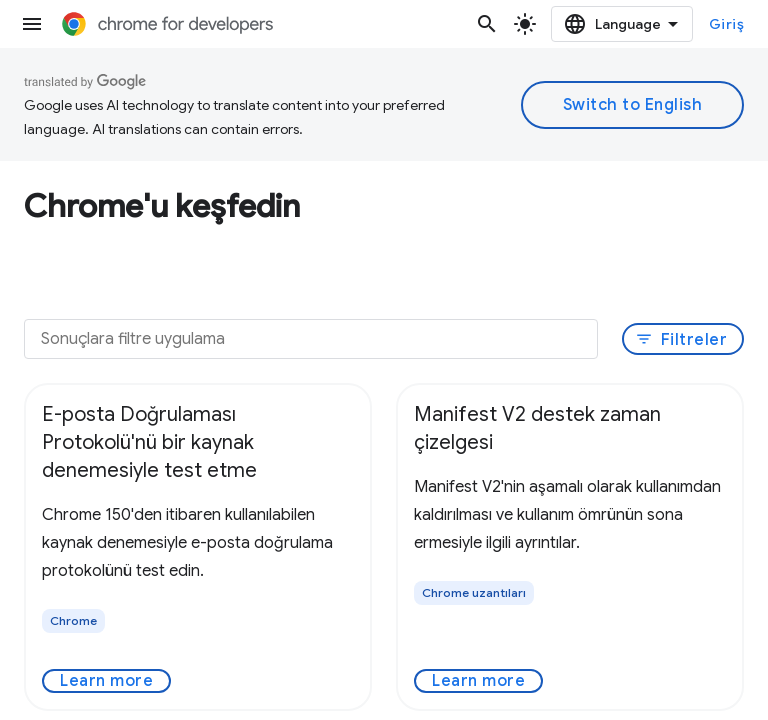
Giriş (727, 24)
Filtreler (681, 340)
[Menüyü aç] (32, 24)
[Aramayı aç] (487, 24)
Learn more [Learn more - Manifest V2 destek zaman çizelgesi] (478, 681)
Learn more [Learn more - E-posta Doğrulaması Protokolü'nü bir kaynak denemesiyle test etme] (106, 681)
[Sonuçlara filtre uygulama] (311, 339)
